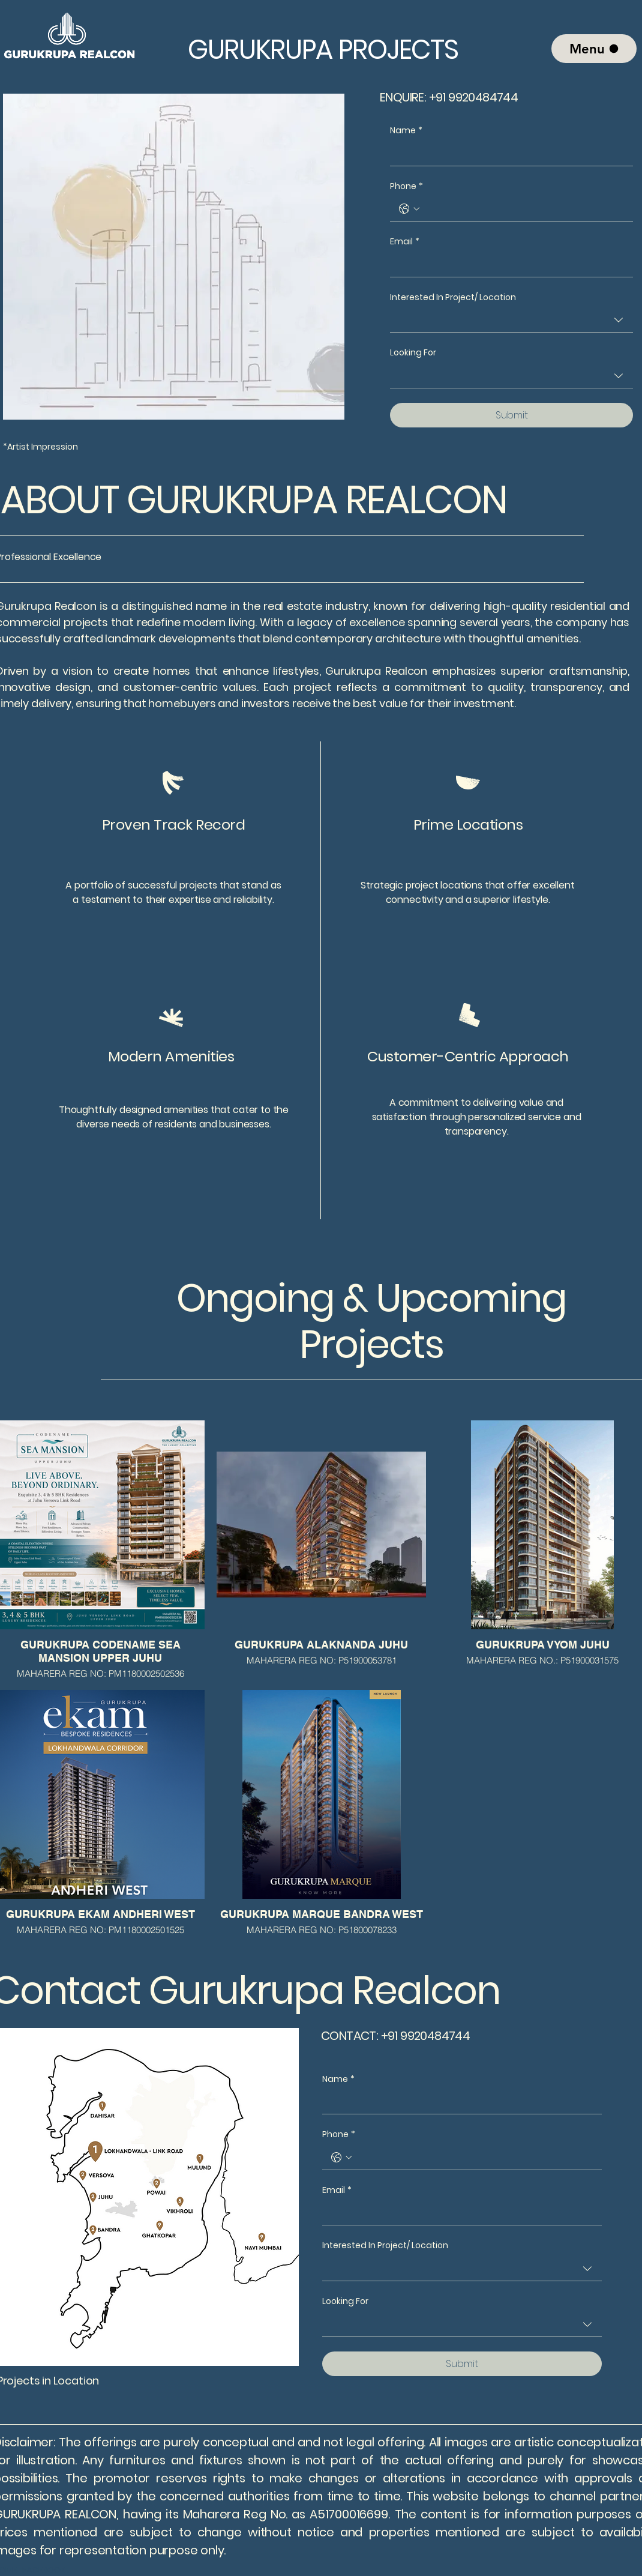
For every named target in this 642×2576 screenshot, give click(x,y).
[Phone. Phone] (523, 209)
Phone (406, 187)
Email (404, 242)
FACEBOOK (43, 2570)
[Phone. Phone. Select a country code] (409, 209)
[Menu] (594, 48)
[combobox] (511, 320)
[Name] (508, 154)
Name (406, 131)
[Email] (508, 265)
